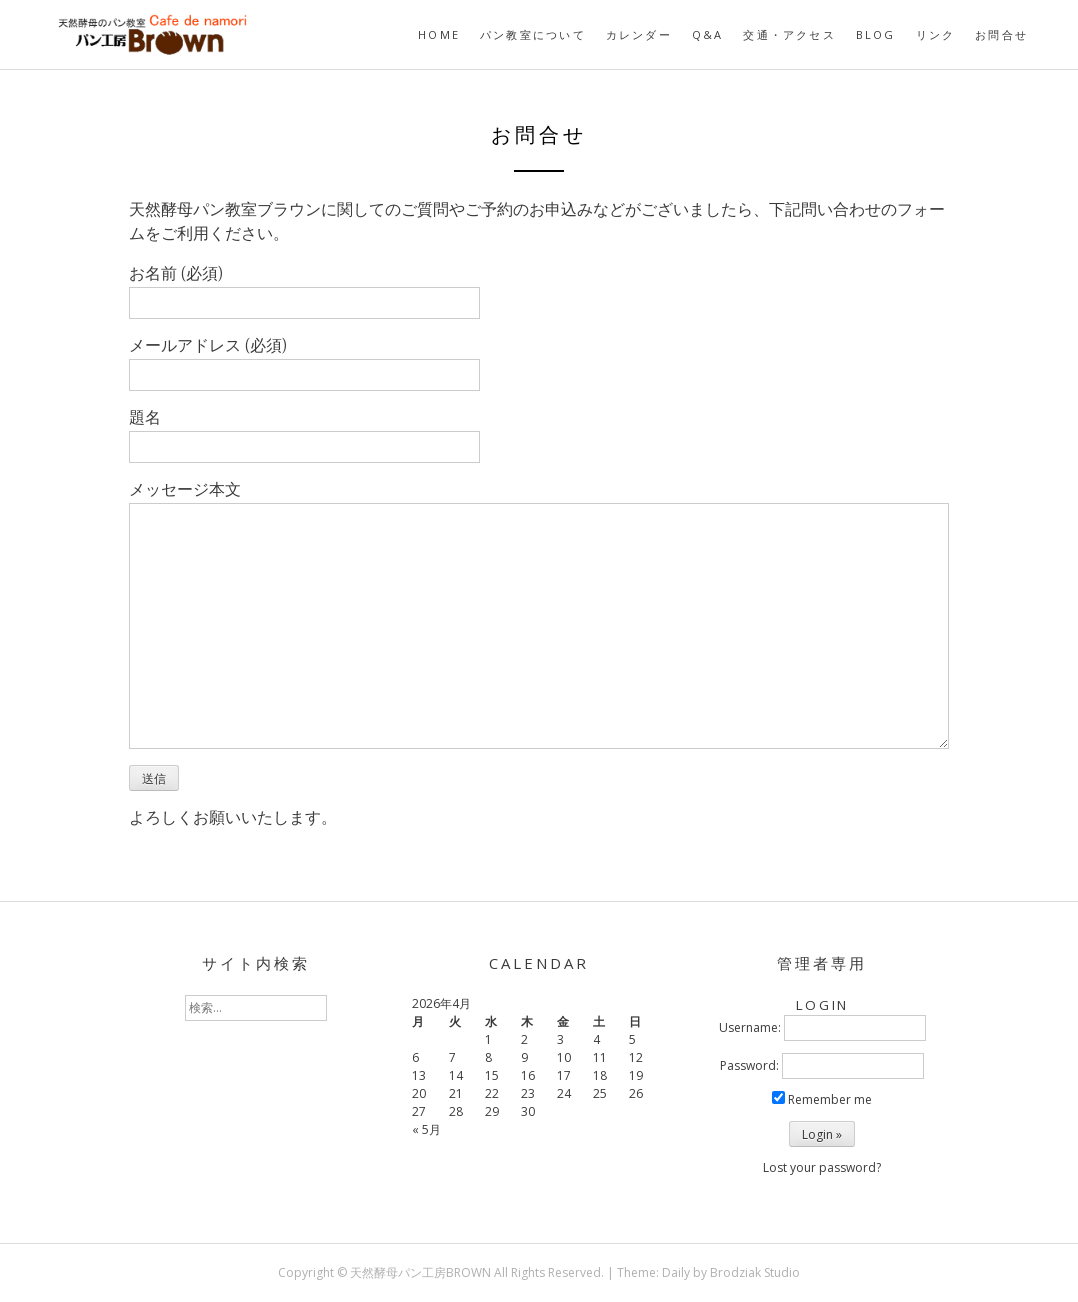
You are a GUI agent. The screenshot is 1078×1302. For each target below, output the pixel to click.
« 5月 (426, 1129)
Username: (750, 1027)
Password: (749, 1065)
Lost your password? (822, 1167)
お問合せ (1001, 34)
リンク (936, 34)
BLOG (876, 34)
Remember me (822, 1099)
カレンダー (639, 34)
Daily (676, 1272)
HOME (439, 34)
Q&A (708, 34)
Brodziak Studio (755, 1272)
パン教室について (533, 34)
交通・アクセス (789, 34)
